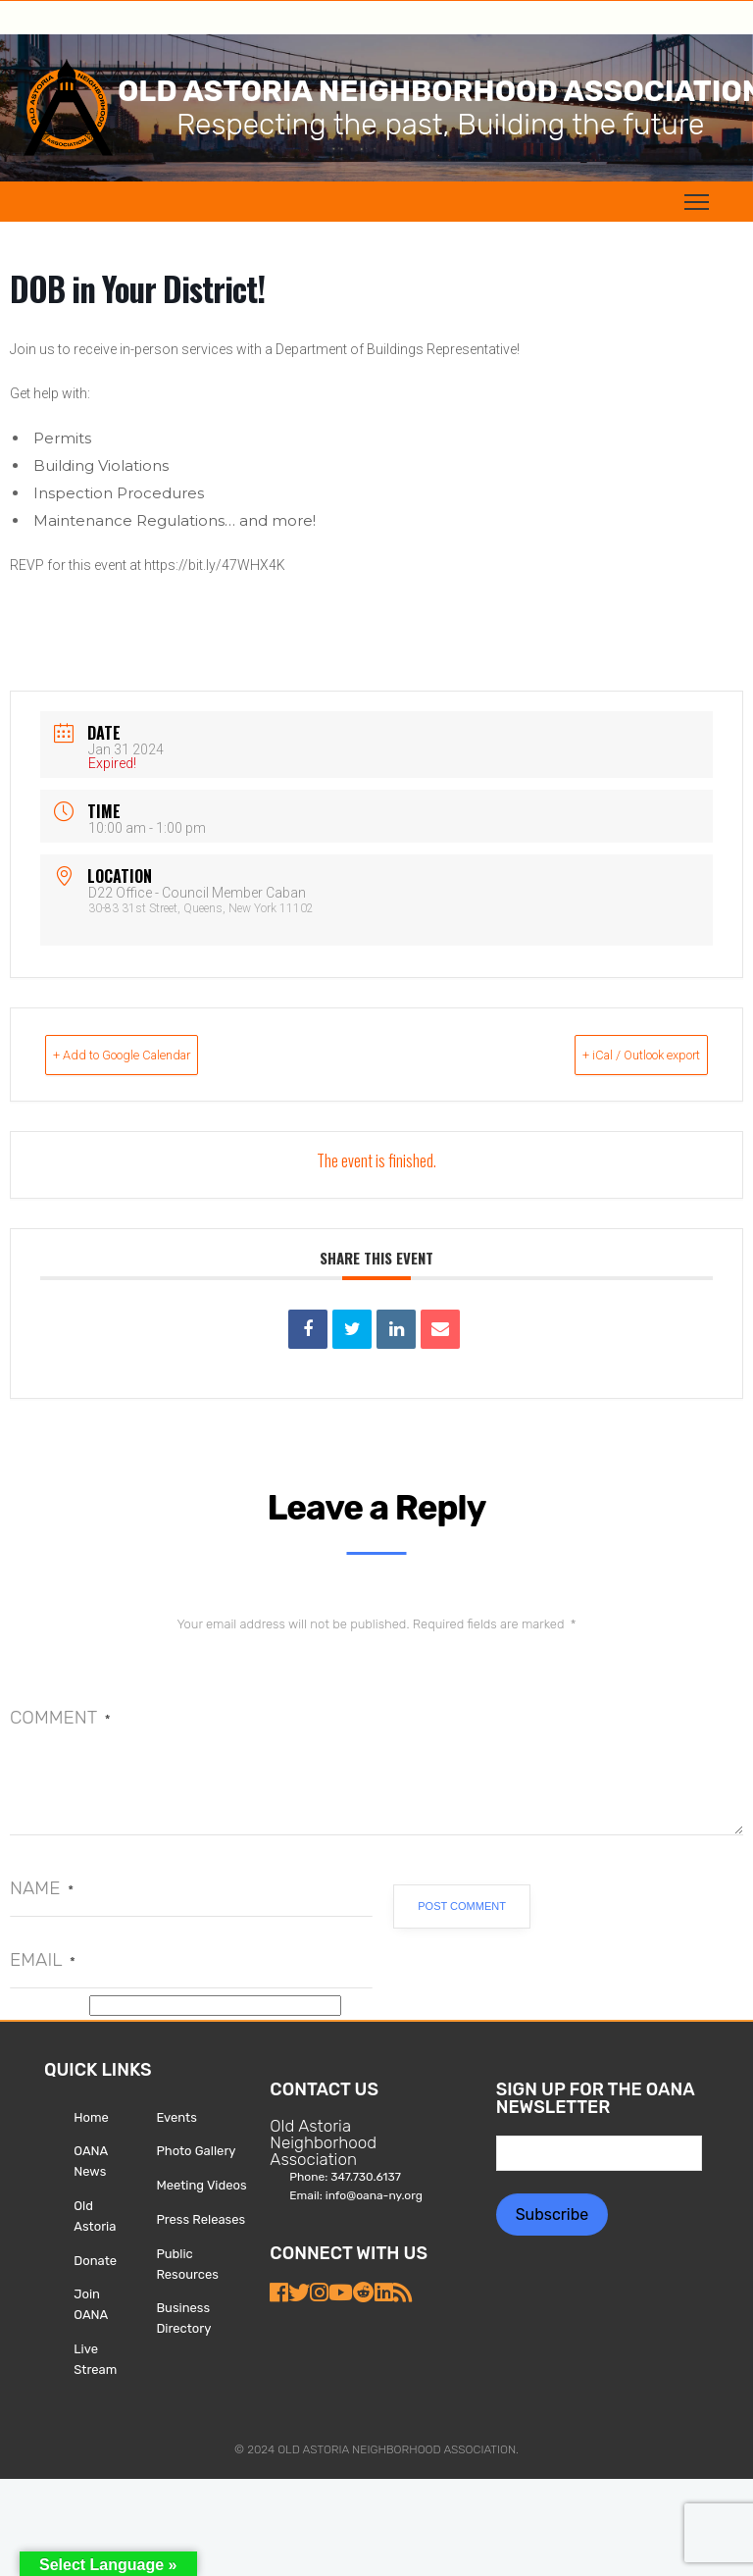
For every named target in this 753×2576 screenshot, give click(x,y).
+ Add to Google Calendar (159, 1054)
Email (42, 1959)
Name (42, 1888)
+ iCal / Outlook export (605, 1054)
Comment (60, 1717)
